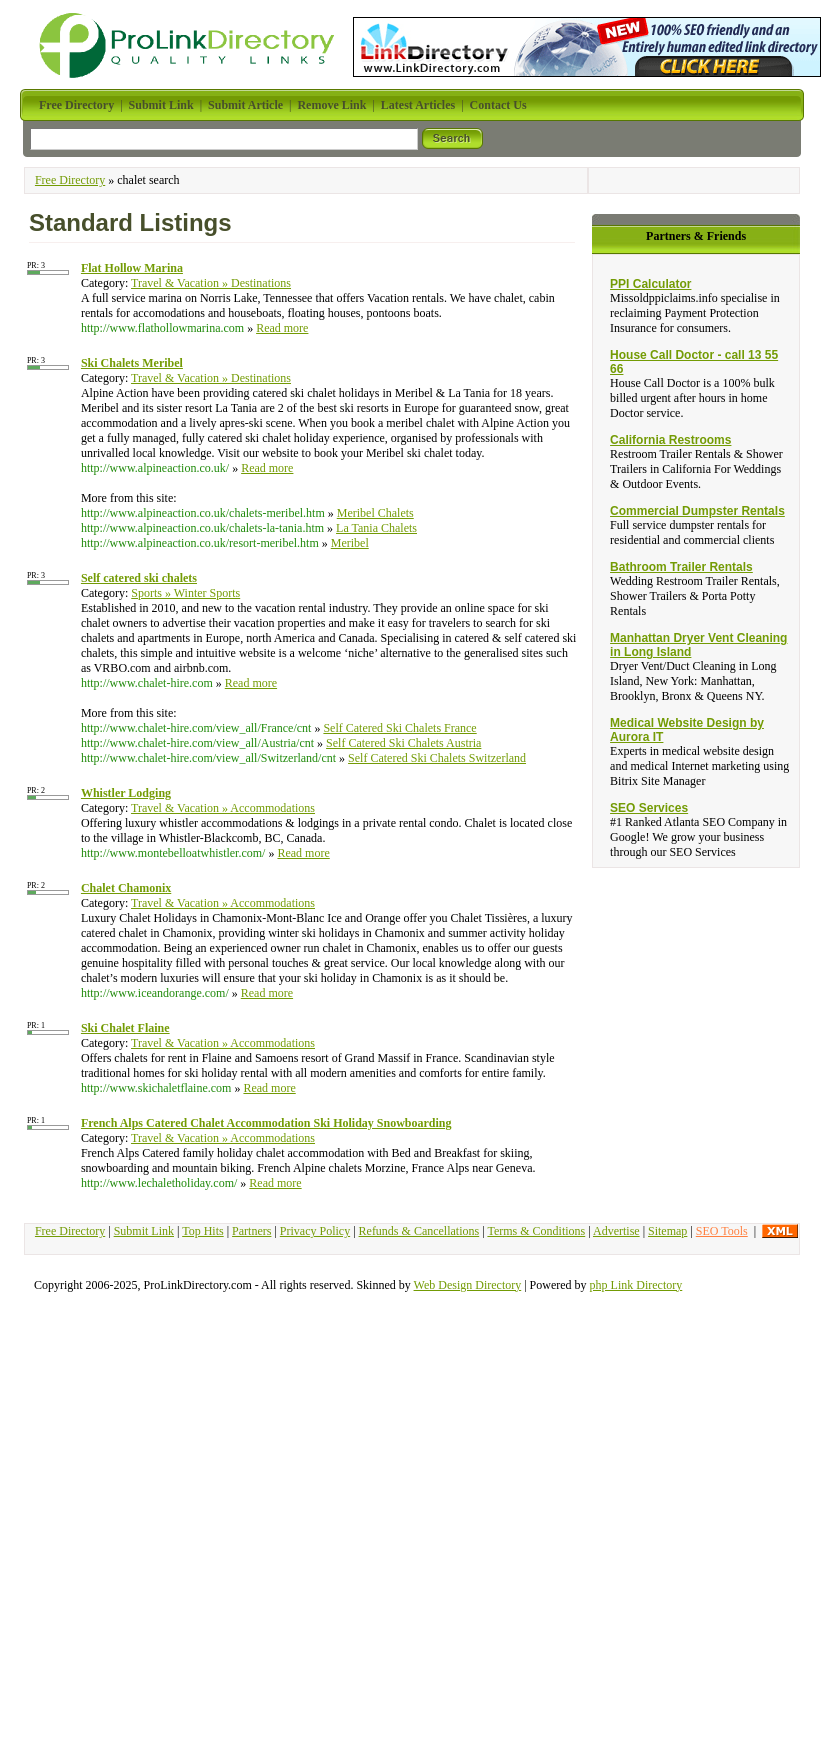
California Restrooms (670, 440)
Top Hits (203, 1231)
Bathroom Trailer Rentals (681, 567)
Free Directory (70, 180)
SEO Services (649, 808)
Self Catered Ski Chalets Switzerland (437, 758)
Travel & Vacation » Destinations (211, 283)
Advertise (616, 1231)
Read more (282, 328)
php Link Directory (636, 1285)
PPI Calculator (650, 284)
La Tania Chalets (376, 528)
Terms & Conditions (536, 1231)
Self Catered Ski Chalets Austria (403, 743)
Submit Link (144, 1231)
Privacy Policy (315, 1231)
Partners (251, 1231)
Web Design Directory (468, 1285)
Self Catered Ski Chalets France (399, 728)
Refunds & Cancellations (419, 1231)
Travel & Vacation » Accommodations (223, 808)
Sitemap (667, 1231)
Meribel (350, 543)
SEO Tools (722, 1231)
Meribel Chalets (375, 513)
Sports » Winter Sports (185, 593)
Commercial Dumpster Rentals (697, 511)
